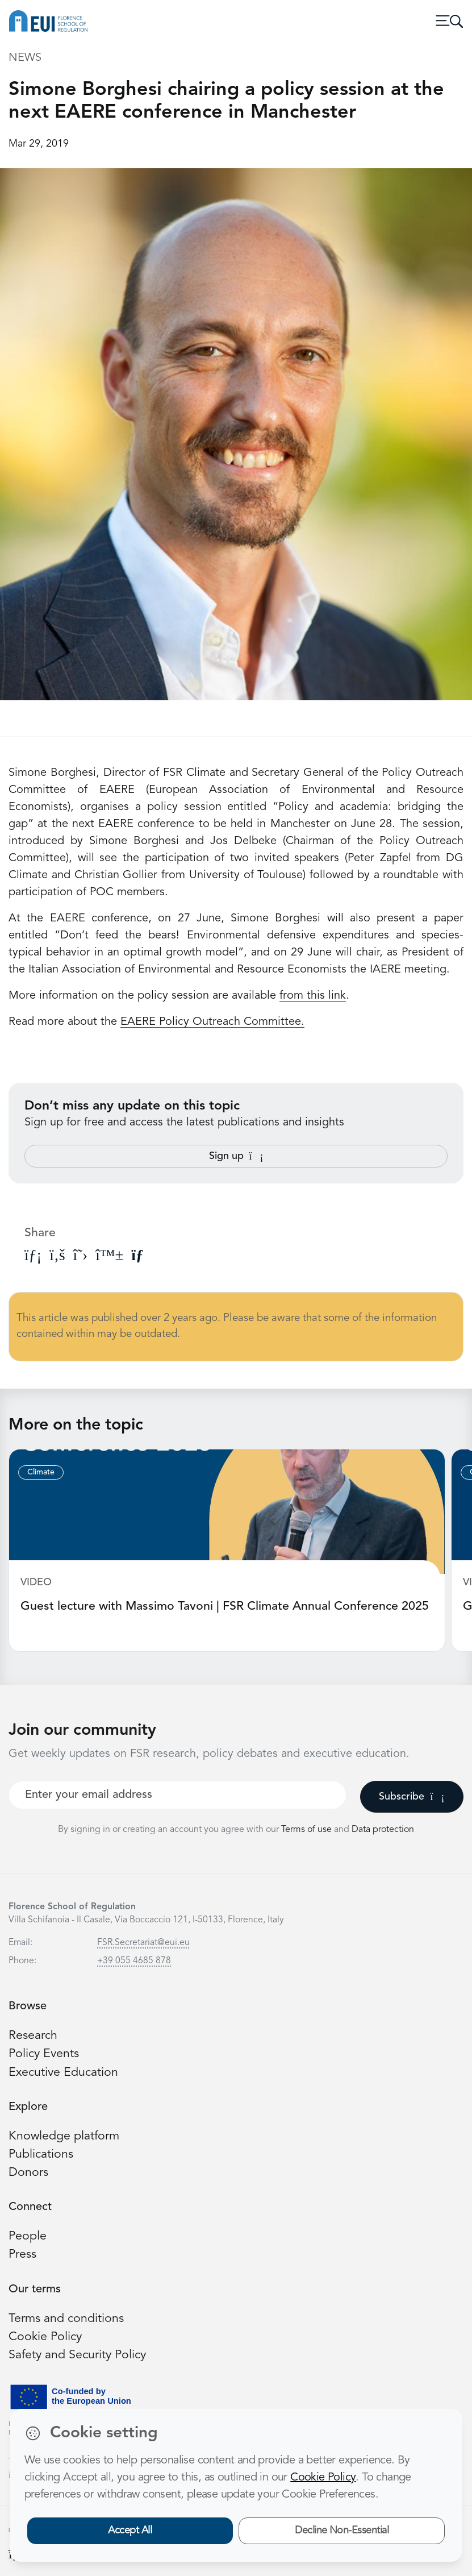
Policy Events (44, 2054)
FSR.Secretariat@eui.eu (143, 1942)
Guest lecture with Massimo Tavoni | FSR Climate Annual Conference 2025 (224, 1607)
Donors (28, 2173)
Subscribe (411, 1797)
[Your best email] (177, 1795)
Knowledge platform (64, 2136)
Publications (41, 2154)
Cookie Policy (45, 2337)
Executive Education (63, 2073)
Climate (41, 1472)
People (28, 2236)
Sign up (236, 1156)
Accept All (130, 2530)
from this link (312, 996)
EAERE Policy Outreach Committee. (212, 1022)
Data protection (383, 1829)
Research (33, 2036)
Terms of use (307, 1829)
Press (22, 2255)
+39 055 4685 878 (134, 1961)
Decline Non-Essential (342, 2530)
